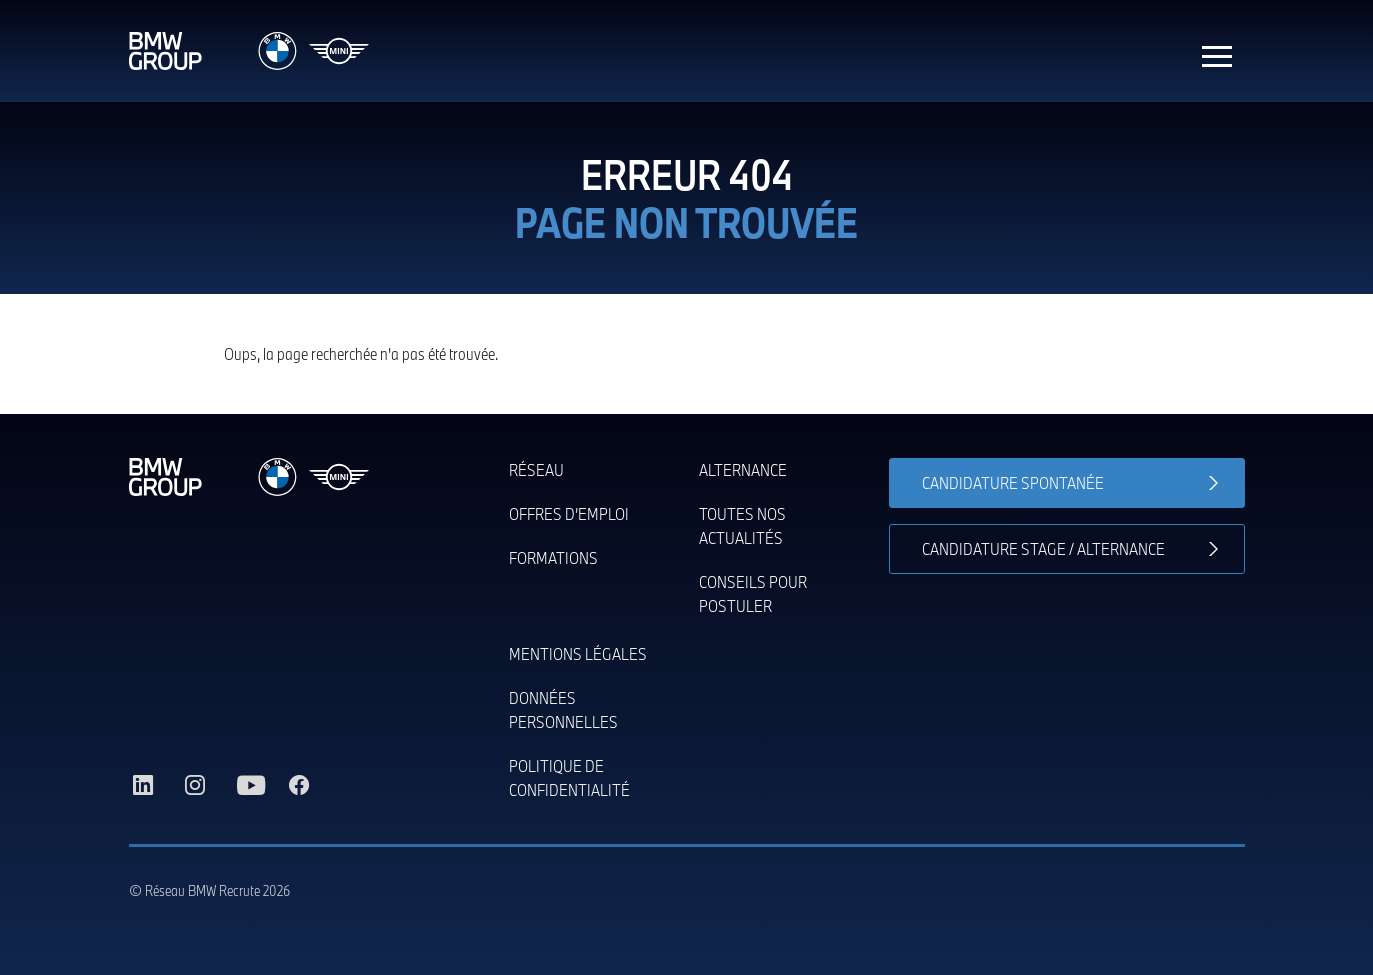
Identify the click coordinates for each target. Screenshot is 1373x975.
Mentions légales (578, 653)
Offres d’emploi (569, 513)
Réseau (536, 469)
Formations (553, 557)
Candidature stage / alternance (1043, 548)
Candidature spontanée (1013, 482)
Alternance (743, 469)
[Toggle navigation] (1217, 51)
